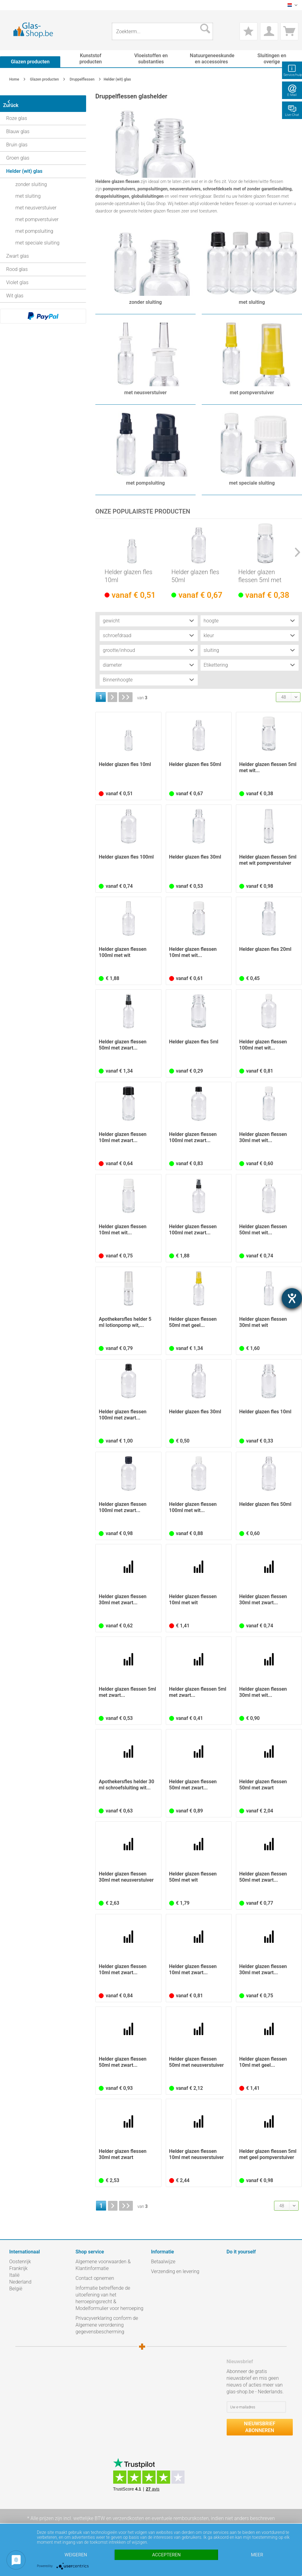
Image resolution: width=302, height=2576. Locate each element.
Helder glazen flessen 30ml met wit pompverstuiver (263, 1322)
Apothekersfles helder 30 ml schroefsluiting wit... (126, 1785)
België (15, 2289)
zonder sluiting (31, 181)
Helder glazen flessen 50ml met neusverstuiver (196, 2062)
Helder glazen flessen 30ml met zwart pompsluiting (122, 2155)
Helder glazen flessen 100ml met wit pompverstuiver (122, 953)
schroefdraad (117, 636)
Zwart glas (17, 252)
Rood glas (17, 265)
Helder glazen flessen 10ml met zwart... (122, 1138)
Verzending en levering (175, 2272)
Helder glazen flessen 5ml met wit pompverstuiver (267, 860)
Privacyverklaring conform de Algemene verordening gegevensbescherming (107, 2325)
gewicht (111, 621)
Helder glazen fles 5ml (193, 1042)
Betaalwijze (163, 2262)
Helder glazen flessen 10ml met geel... (263, 2062)
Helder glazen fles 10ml (129, 576)
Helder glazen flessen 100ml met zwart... (193, 1138)
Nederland (20, 2282)
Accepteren (166, 2555)
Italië (14, 2275)
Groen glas (17, 154)
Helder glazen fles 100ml (126, 857)
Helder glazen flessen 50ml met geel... (193, 1322)
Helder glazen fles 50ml (195, 576)
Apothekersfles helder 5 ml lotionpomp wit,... (125, 1322)
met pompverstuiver (36, 216)
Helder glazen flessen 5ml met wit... (259, 576)
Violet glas (17, 279)
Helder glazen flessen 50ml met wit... (263, 1230)
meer (257, 2555)
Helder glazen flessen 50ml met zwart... (122, 1045)
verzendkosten (128, 2519)
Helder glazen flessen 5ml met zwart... (127, 1692)
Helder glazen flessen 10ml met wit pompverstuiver (193, 1600)
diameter (112, 665)
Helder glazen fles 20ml (265, 949)
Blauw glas (18, 128)
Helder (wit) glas (24, 167)
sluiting (211, 650)
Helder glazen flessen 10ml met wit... (193, 953)
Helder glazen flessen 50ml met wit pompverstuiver (193, 1877)
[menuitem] (12, 5)
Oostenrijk (20, 2262)
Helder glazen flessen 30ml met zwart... (122, 1600)
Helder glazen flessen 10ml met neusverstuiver (196, 2155)
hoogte (211, 621)
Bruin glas (16, 141)
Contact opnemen (95, 2278)
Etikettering (216, 665)
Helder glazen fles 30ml (195, 857)
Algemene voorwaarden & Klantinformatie (103, 2265)
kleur (209, 636)
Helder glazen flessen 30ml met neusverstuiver (126, 1877)
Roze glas (16, 114)
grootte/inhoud (119, 650)
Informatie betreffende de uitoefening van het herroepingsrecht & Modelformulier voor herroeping (110, 2298)
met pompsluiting (34, 227)
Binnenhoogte (118, 680)
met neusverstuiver (36, 204)
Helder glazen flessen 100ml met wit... (263, 1045)
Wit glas (14, 292)
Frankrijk (18, 2269)
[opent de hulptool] (292, 1298)
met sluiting (28, 192)
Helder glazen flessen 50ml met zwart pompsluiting (263, 1785)
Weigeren (76, 2555)
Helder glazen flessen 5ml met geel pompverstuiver (267, 2155)
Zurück (15, 101)
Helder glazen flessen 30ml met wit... (263, 1138)
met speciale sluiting (37, 239)
